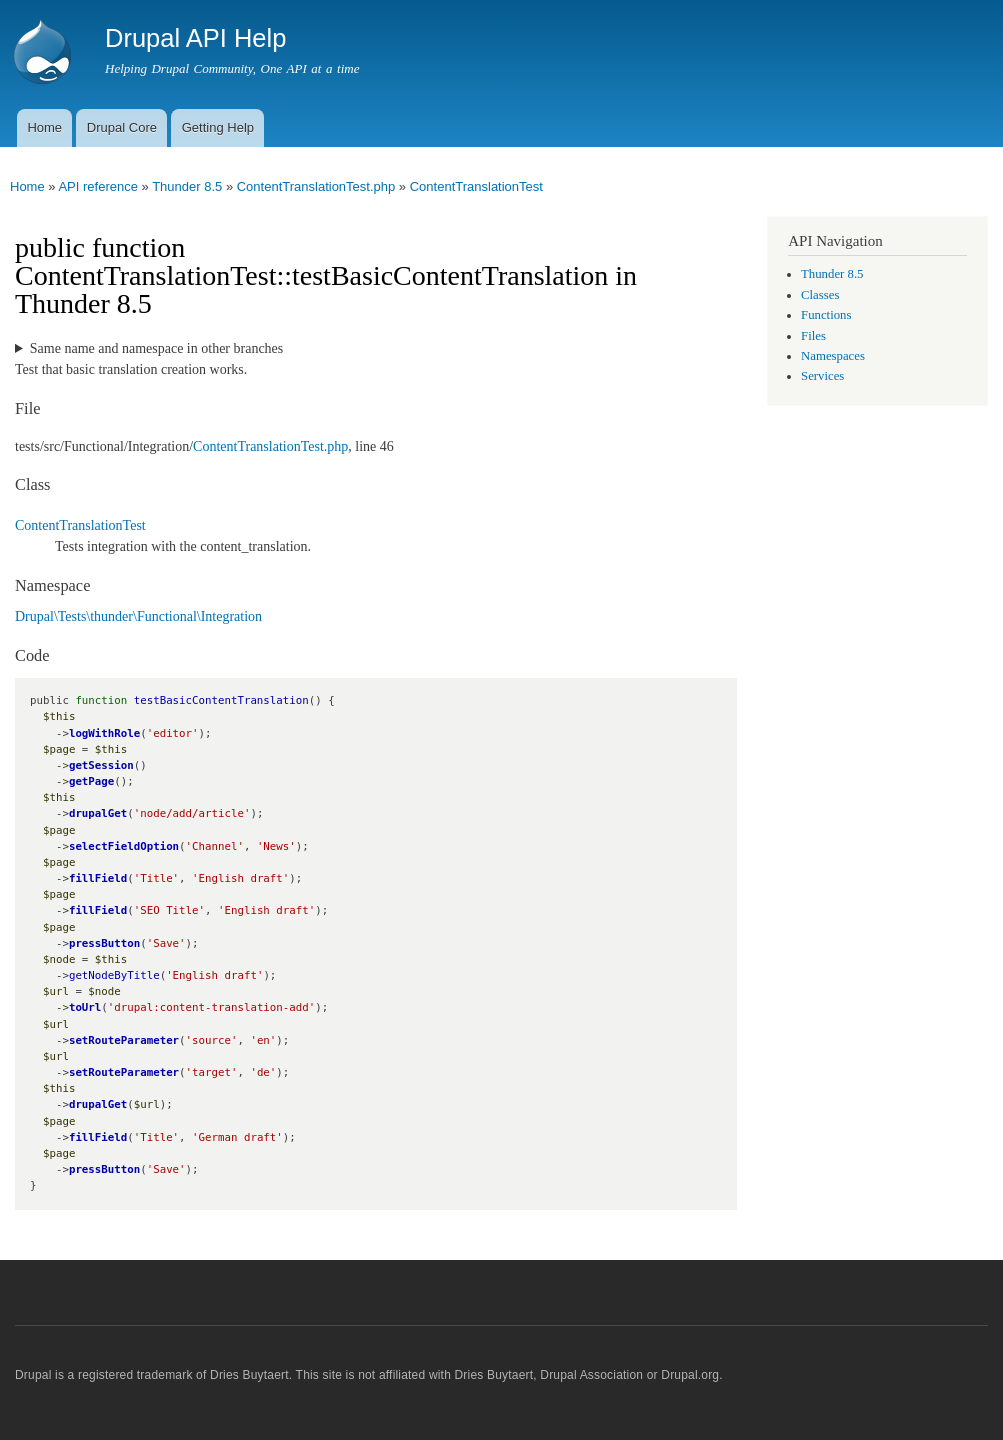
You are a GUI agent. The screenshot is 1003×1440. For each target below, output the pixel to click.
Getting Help (218, 127)
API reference (98, 186)
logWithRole (104, 733)
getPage (91, 781)
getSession (101, 765)
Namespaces (833, 356)
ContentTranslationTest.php (316, 186)
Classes (820, 295)
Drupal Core (122, 127)
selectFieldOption (124, 846)
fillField (98, 878)
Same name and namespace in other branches (156, 348)
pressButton (104, 943)
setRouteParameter (124, 1040)
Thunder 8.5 (187, 186)
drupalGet (98, 813)
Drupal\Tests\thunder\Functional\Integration (138, 616)
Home (44, 127)
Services (822, 376)
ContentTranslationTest (476, 186)
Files (813, 336)
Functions (826, 315)
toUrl (85, 1007)
